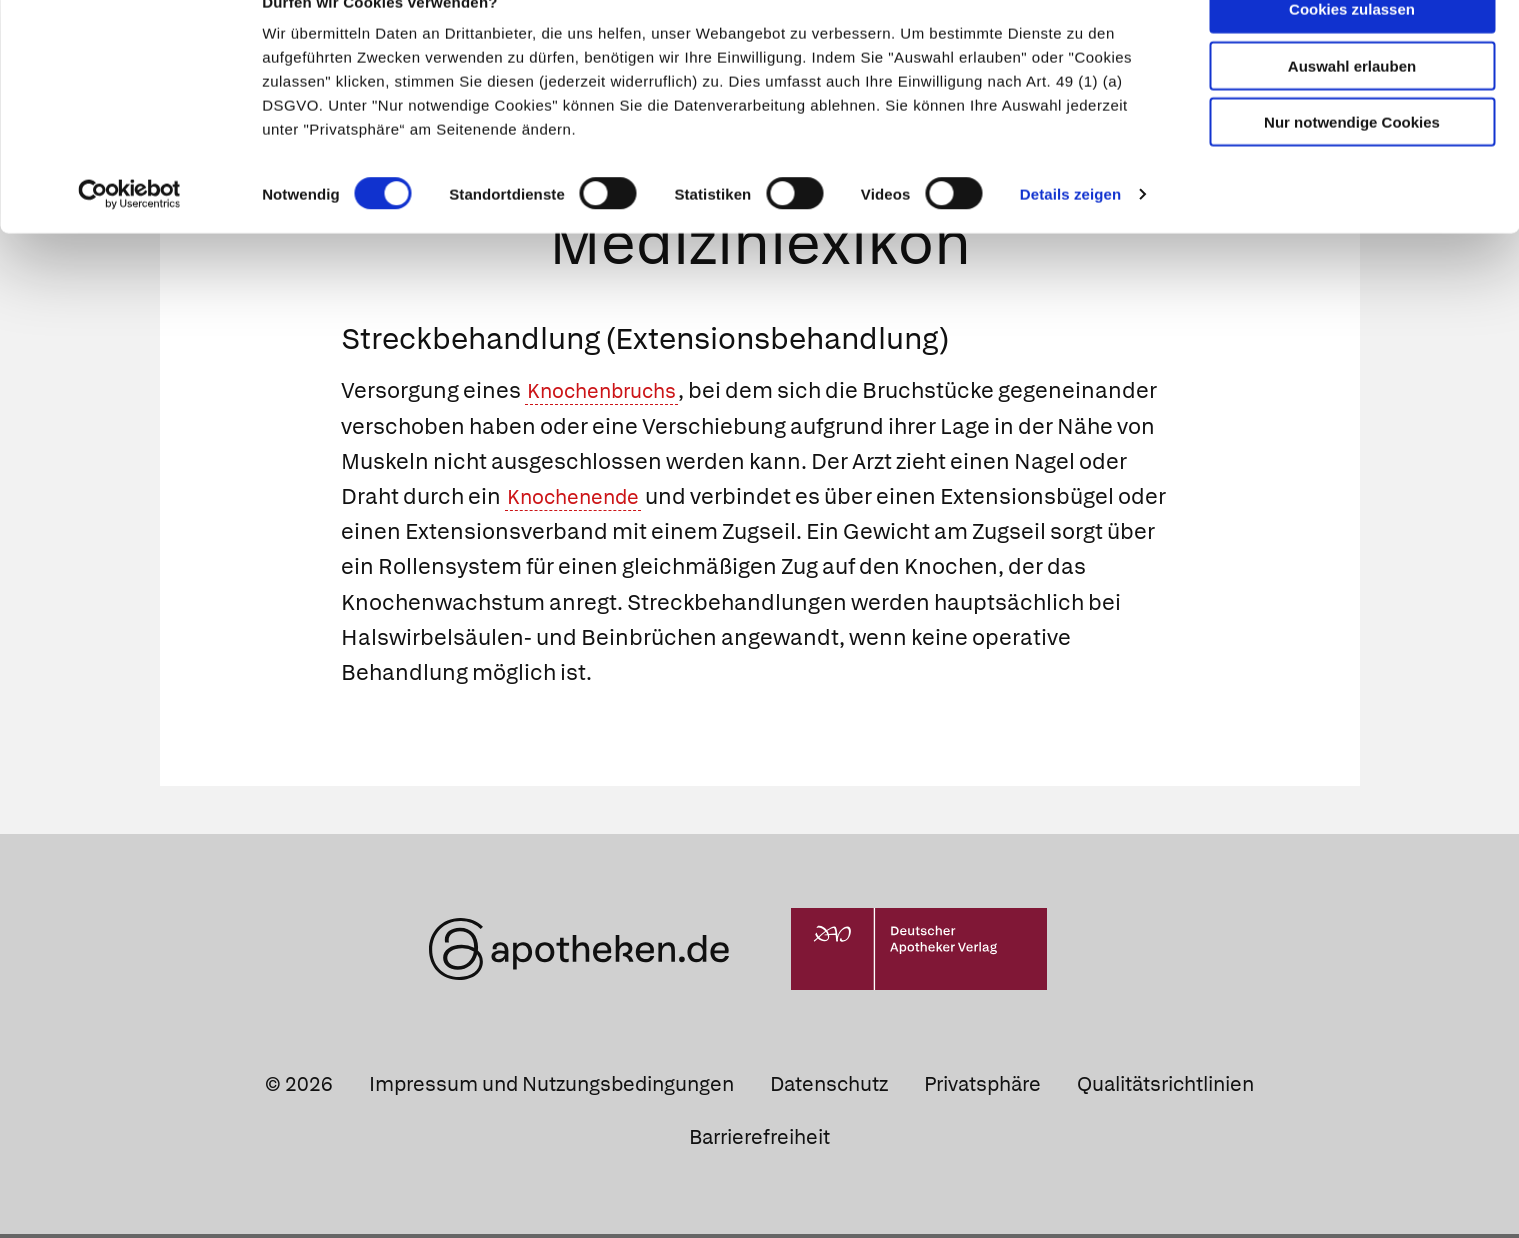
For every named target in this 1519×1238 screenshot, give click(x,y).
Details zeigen (1070, 233)
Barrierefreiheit (759, 1140)
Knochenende (581, 499)
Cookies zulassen (1352, 48)
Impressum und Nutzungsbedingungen (551, 1087)
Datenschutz (829, 1087)
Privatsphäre (982, 1087)
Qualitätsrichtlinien (1165, 1087)
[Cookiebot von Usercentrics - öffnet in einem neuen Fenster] (129, 234)
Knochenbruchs (610, 394)
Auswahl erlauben (1352, 105)
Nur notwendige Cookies (1352, 161)
